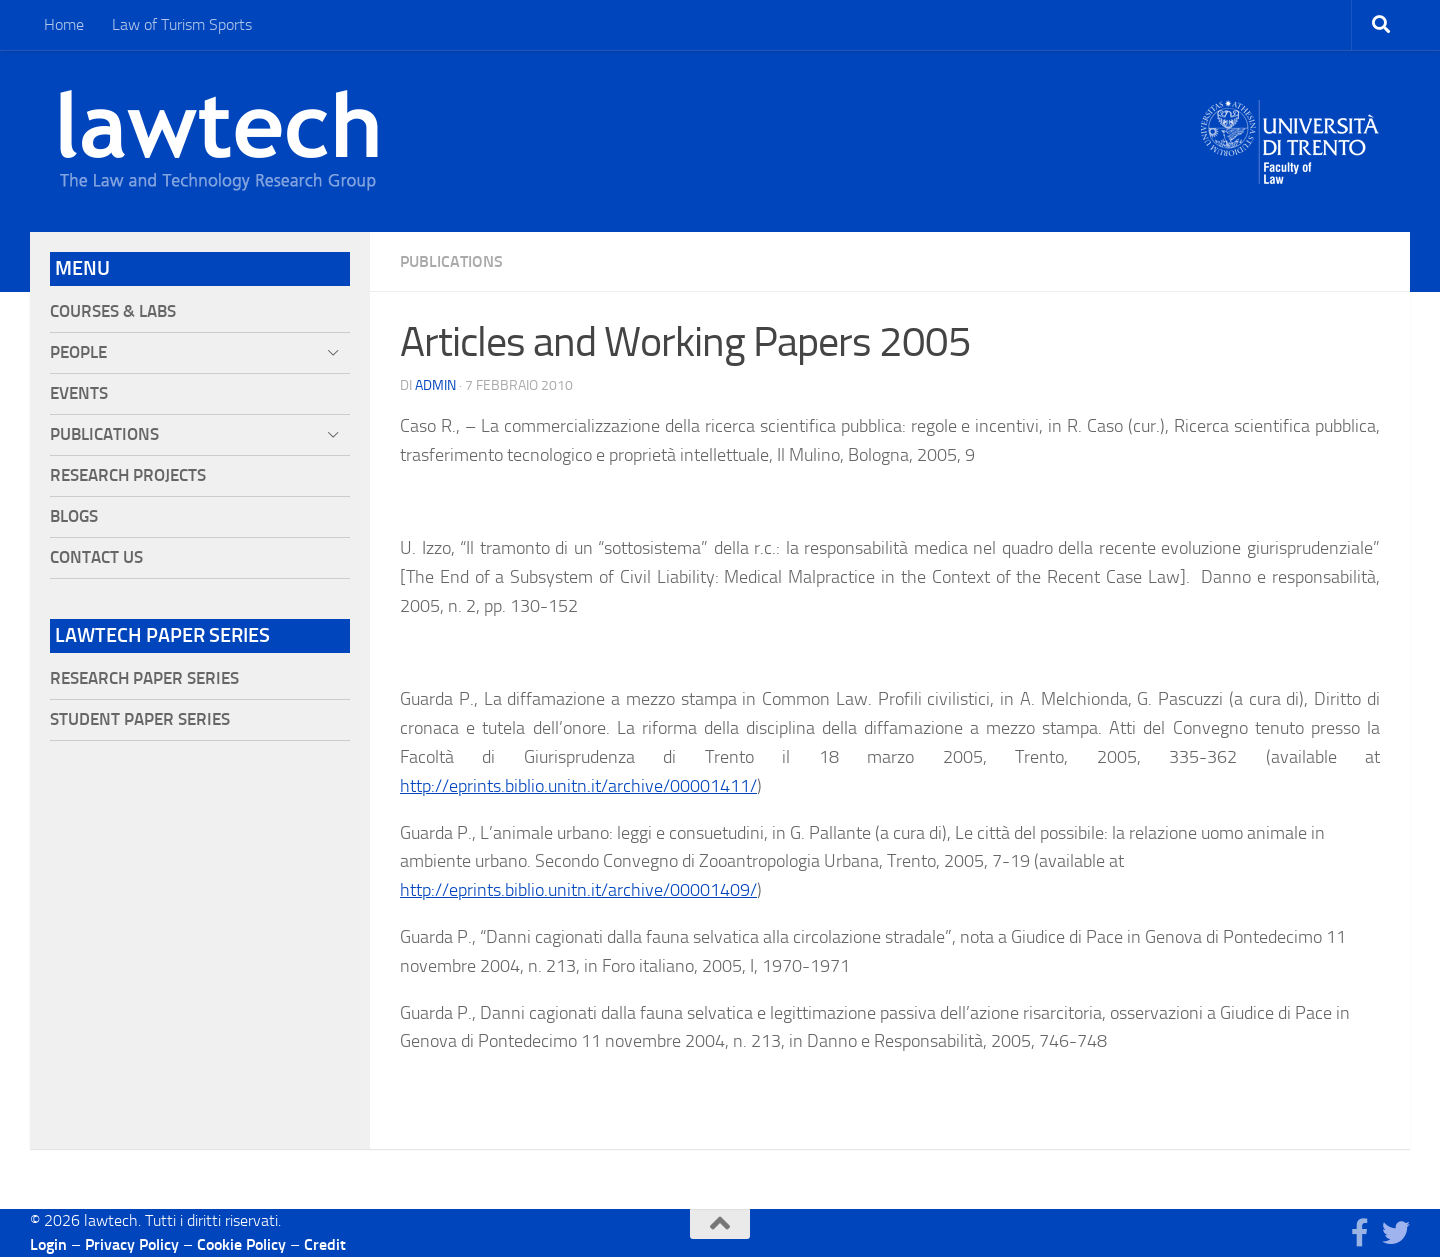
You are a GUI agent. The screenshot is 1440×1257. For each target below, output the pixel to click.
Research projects (128, 475)
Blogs (74, 516)
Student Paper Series (140, 719)
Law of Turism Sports (182, 24)
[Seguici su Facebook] (1360, 1233)
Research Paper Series (144, 678)
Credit (325, 1244)
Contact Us (96, 557)
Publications (451, 261)
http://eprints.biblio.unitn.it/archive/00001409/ (578, 890)
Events (79, 393)
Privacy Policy (132, 1244)
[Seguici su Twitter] (1396, 1233)
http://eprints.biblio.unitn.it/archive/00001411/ (578, 786)
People (78, 352)
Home (64, 24)
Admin (435, 385)
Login (48, 1244)
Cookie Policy (241, 1244)
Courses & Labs (113, 311)
